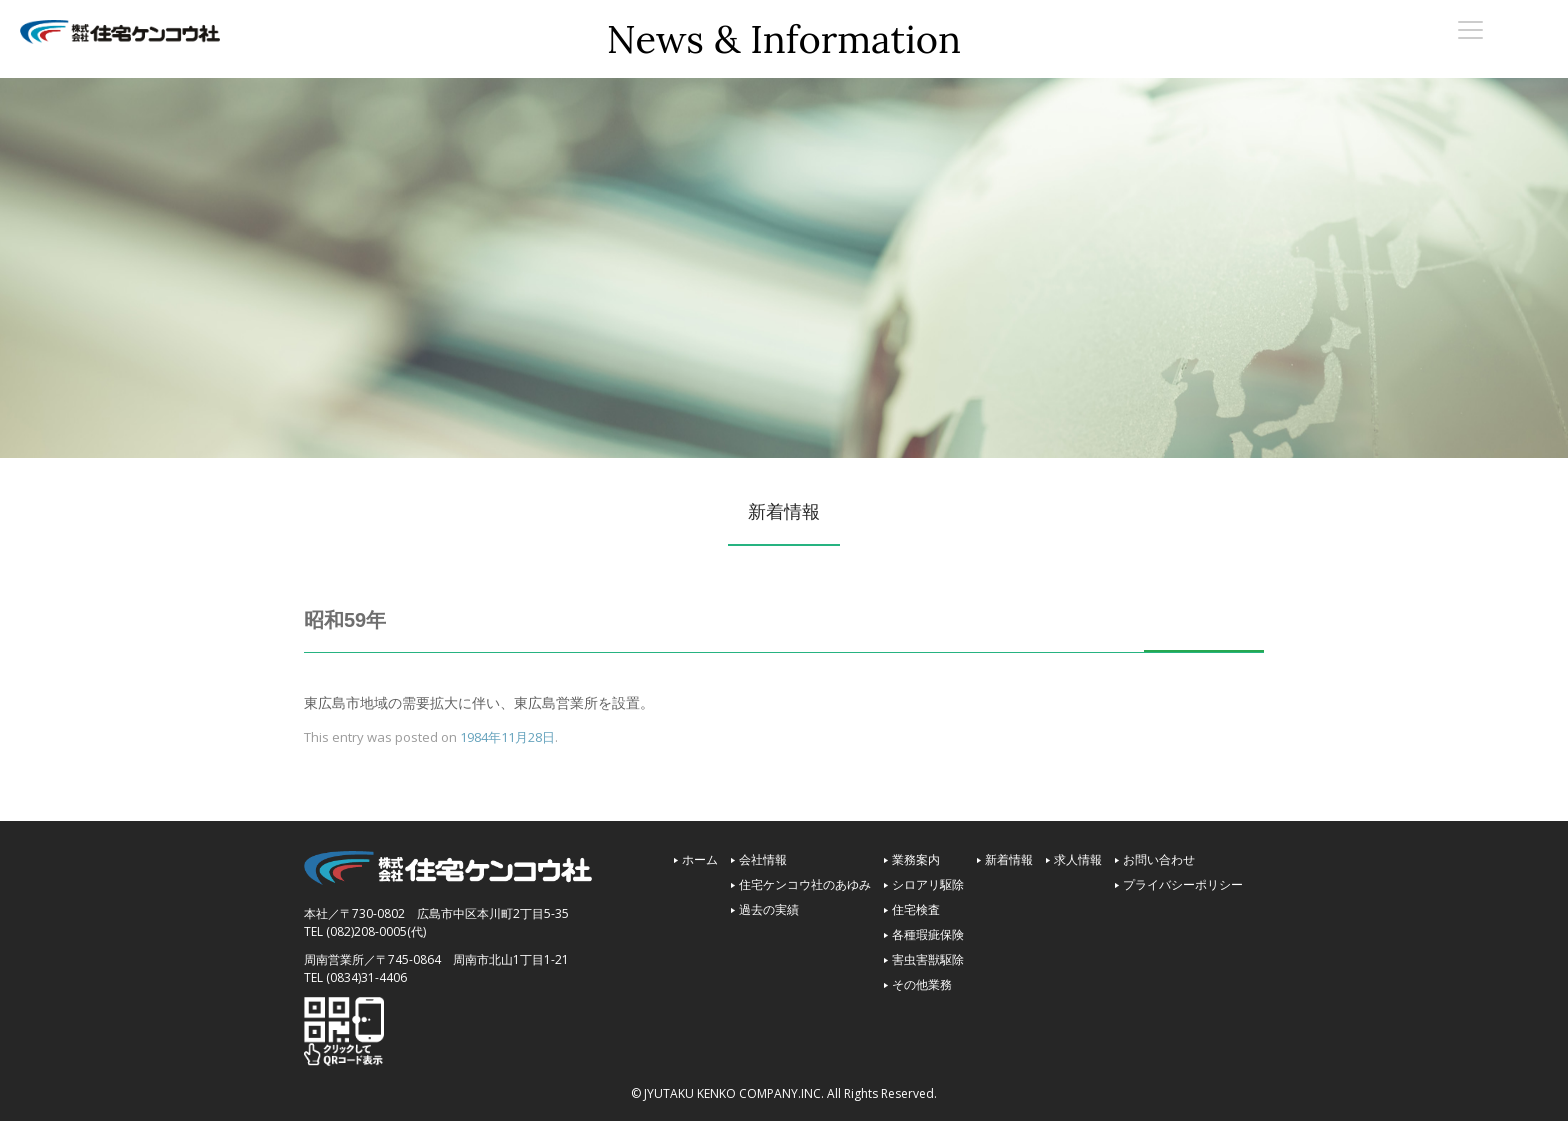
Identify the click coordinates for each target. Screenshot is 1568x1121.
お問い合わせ (1159, 859)
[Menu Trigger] (1471, 29)
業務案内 (916, 859)
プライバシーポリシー (1183, 884)
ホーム (700, 859)
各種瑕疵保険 (928, 934)
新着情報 (1009, 859)
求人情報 (1078, 859)
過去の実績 (769, 909)
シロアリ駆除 (928, 884)
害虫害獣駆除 (928, 959)
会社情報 (763, 859)
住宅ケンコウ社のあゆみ (805, 884)
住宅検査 (916, 909)
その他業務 (922, 984)
